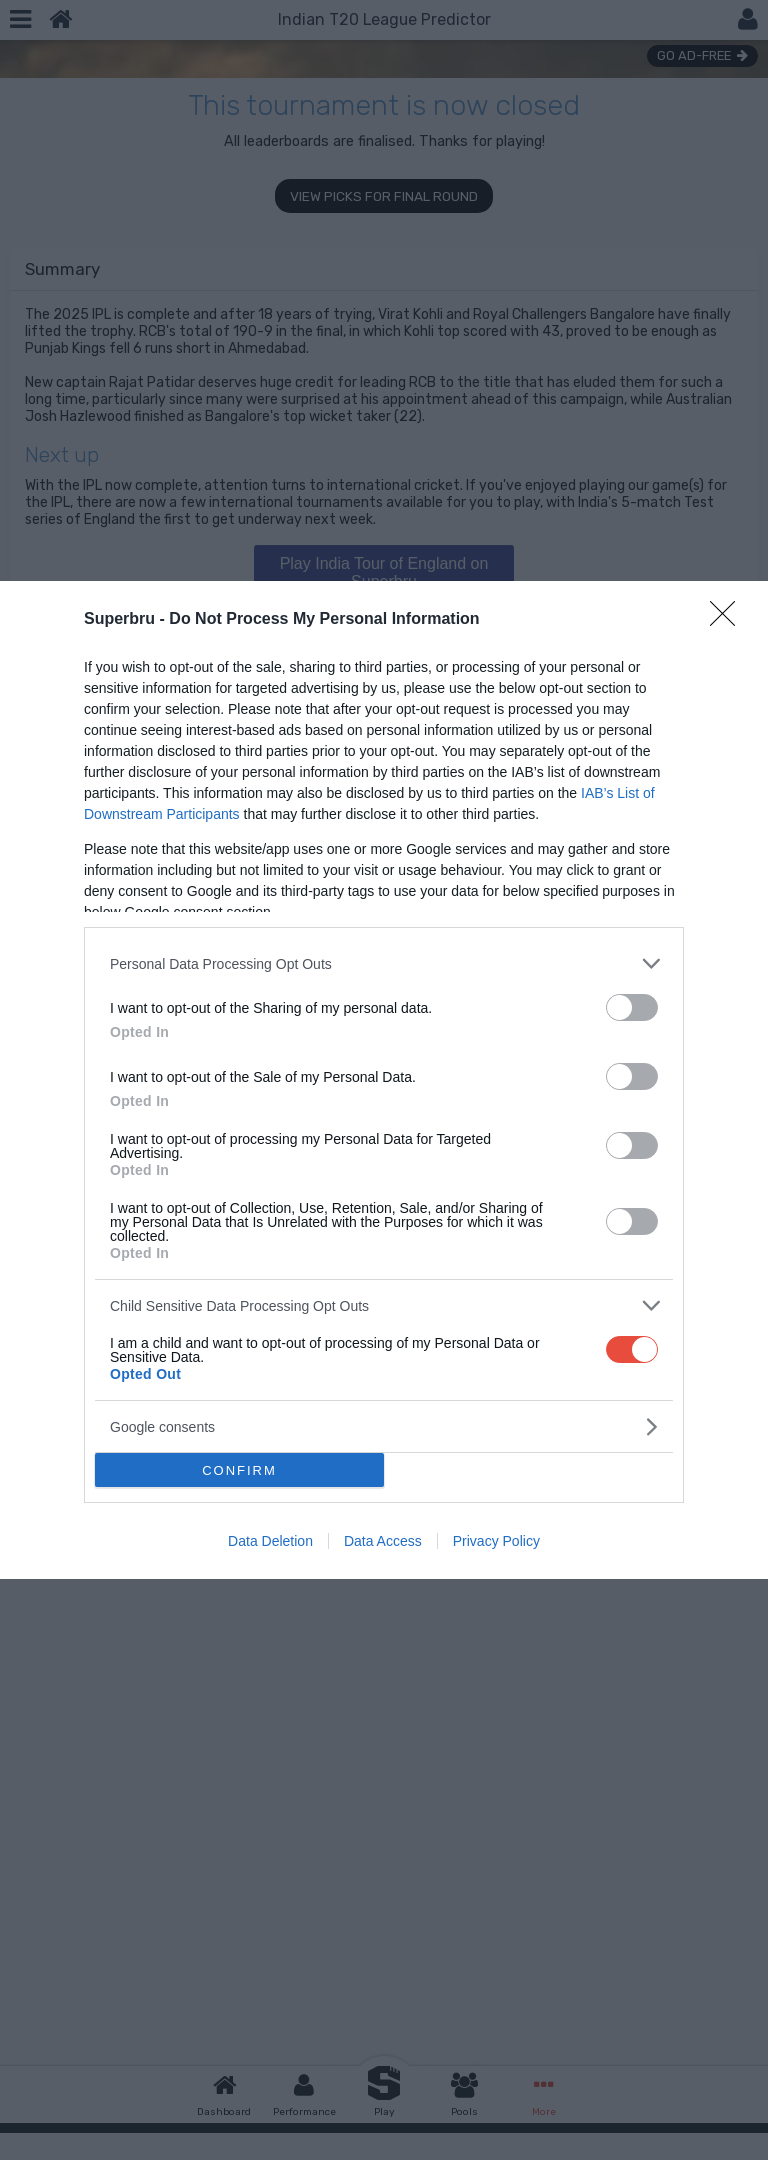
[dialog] (384, 1080)
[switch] (632, 1007)
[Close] (729, 620)
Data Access (383, 1541)
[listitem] (384, 963)
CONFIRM (239, 1470)
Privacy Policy (496, 1541)
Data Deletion (270, 1541)
